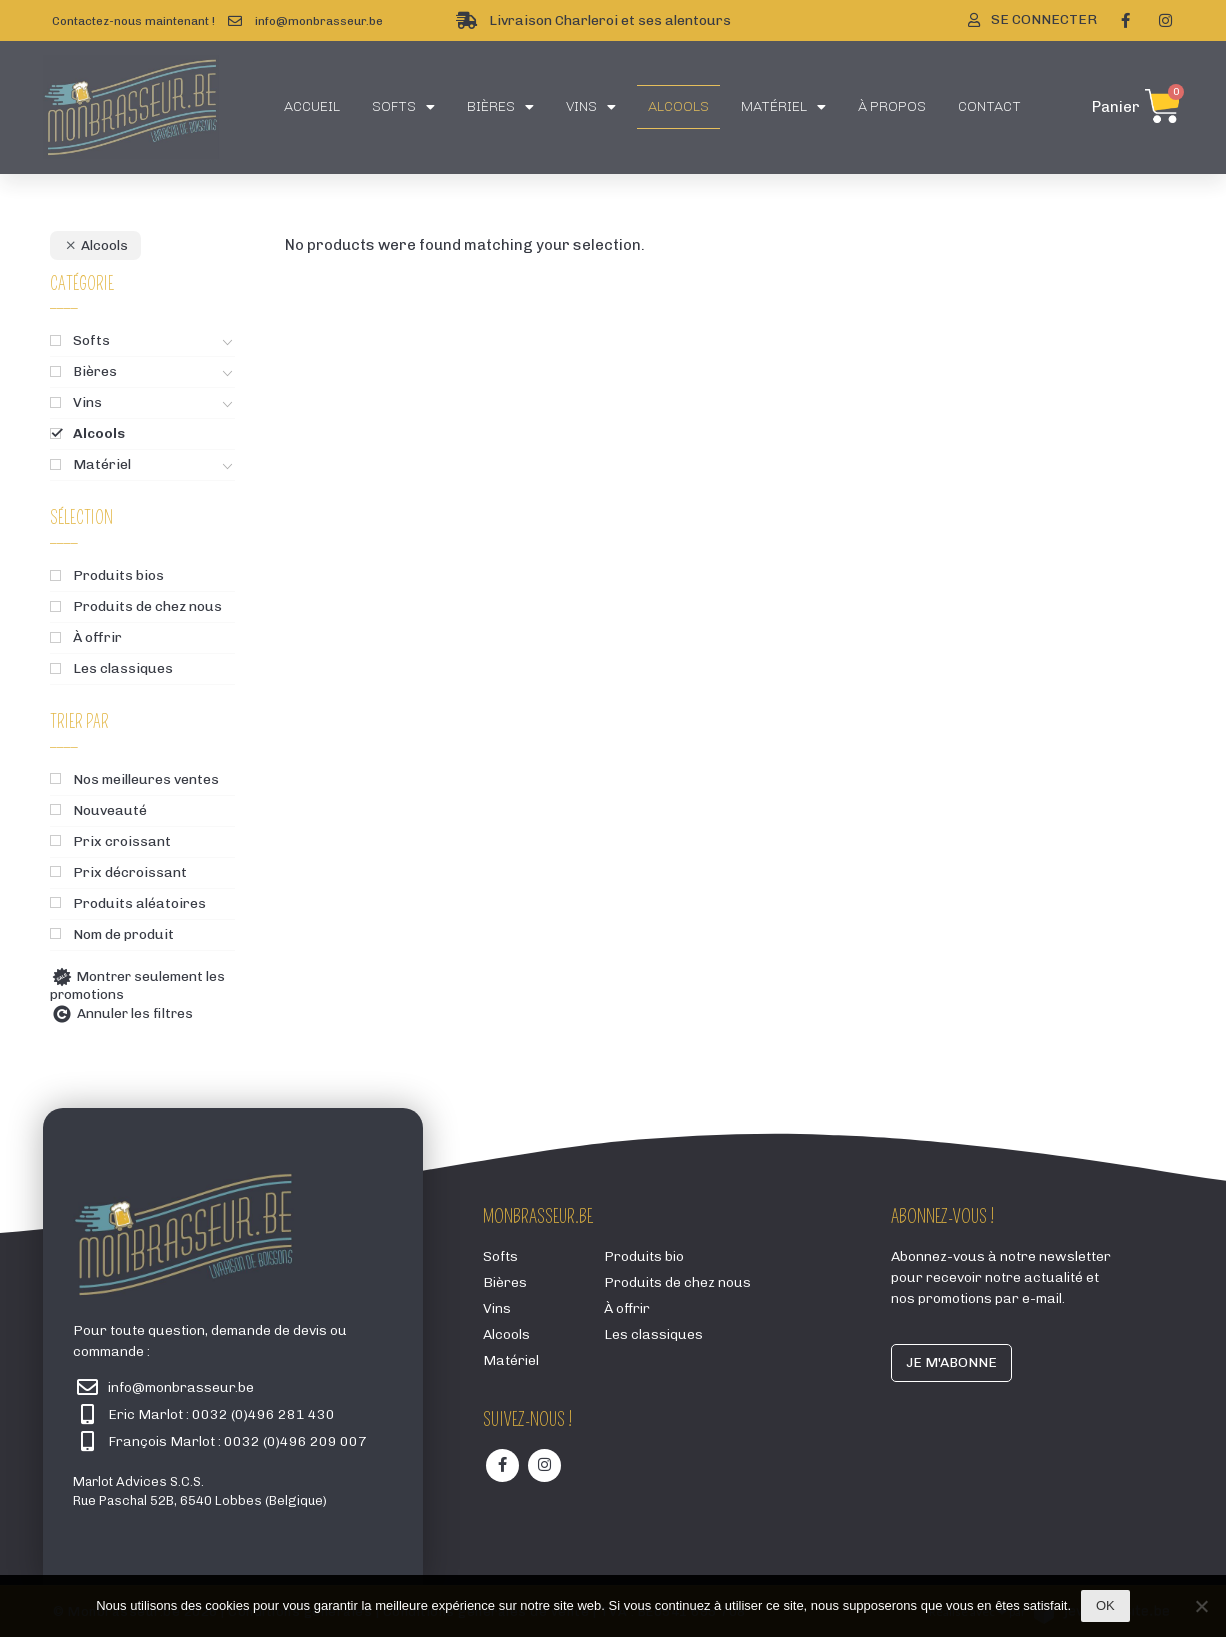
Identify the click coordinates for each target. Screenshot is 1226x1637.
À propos (892, 106)
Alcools (678, 106)
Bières (500, 107)
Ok (1105, 1605)
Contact (989, 106)
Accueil (312, 106)
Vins (591, 107)
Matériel (783, 107)
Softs (403, 107)
